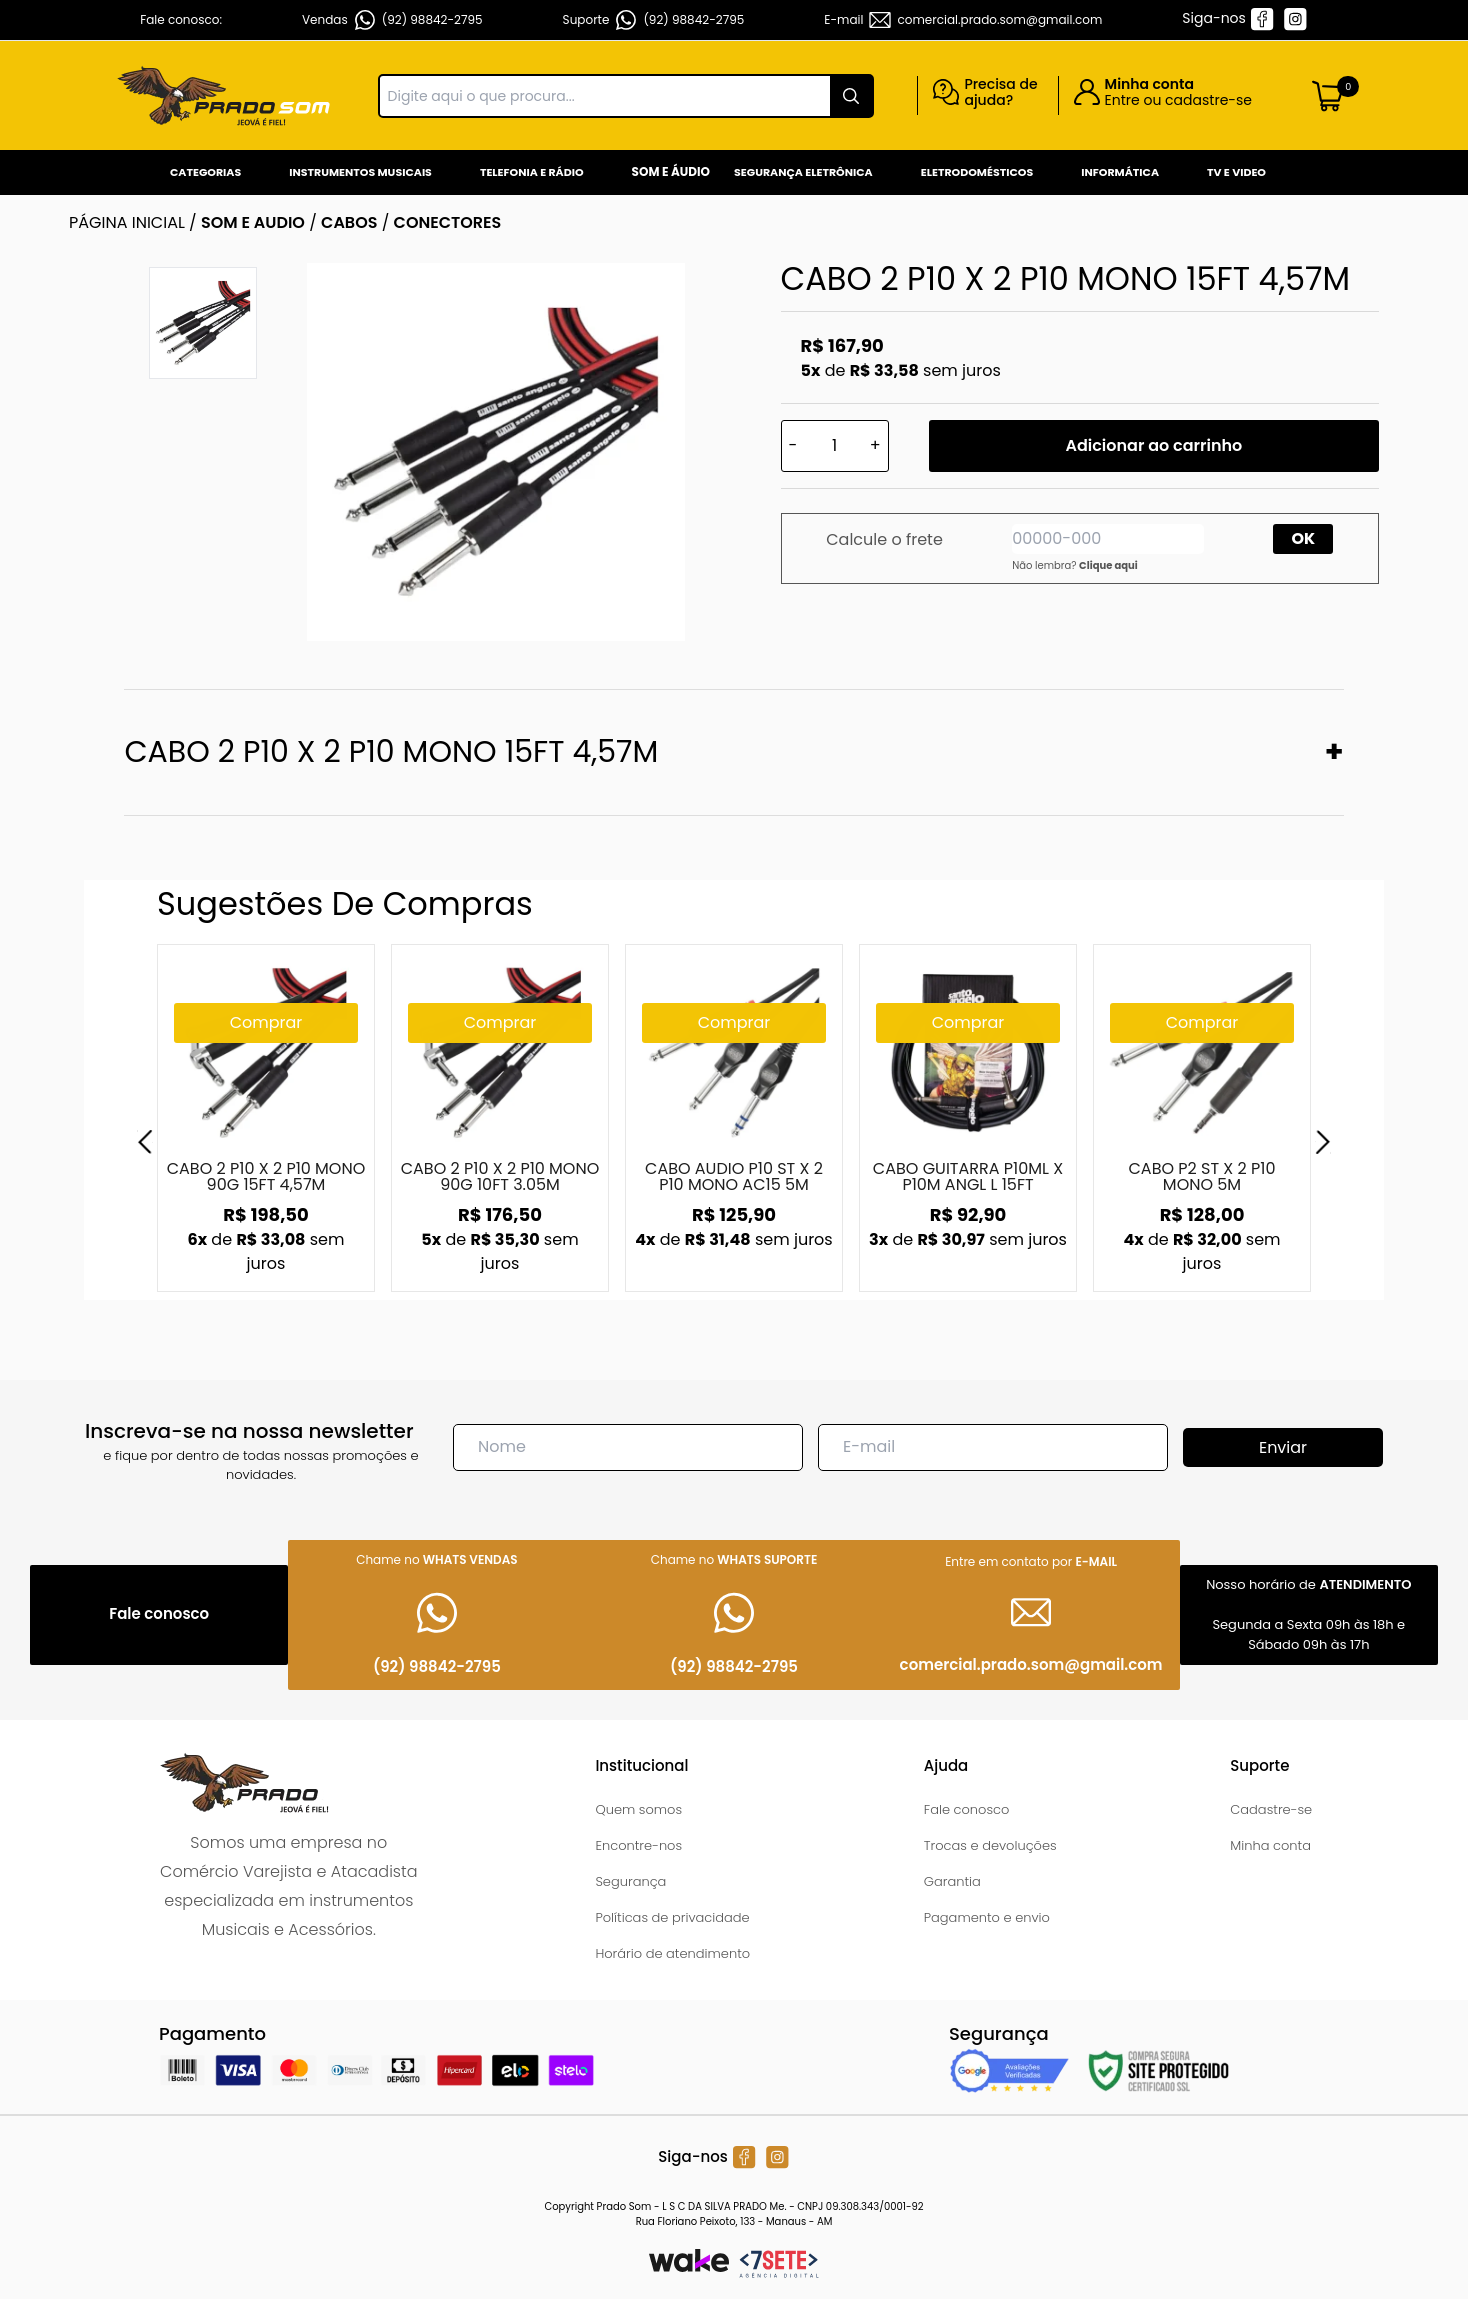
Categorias (205, 172)
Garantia (952, 1881)
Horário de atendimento (672, 1953)
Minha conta (1270, 1845)
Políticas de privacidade (672, 1917)
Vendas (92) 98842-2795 (392, 20)
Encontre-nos (638, 1845)
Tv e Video (1236, 172)
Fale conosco (967, 1809)
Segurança (630, 1881)
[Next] (1323, 1142)
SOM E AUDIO (253, 222)
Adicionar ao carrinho (1153, 445)
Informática (1120, 172)
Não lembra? (1075, 565)
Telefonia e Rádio (532, 172)
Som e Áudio (671, 171)
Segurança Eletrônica (803, 172)
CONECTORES (448, 222)
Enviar (1283, 1447)
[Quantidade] (835, 446)
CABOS (349, 222)
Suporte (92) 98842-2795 (654, 20)
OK (1304, 538)
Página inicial (127, 222)
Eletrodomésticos (977, 172)
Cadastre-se (1271, 1809)
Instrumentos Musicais (360, 172)
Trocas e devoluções (990, 1845)
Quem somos (638, 1809)
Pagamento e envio (987, 1917)
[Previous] (145, 1142)
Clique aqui (1108, 565)
